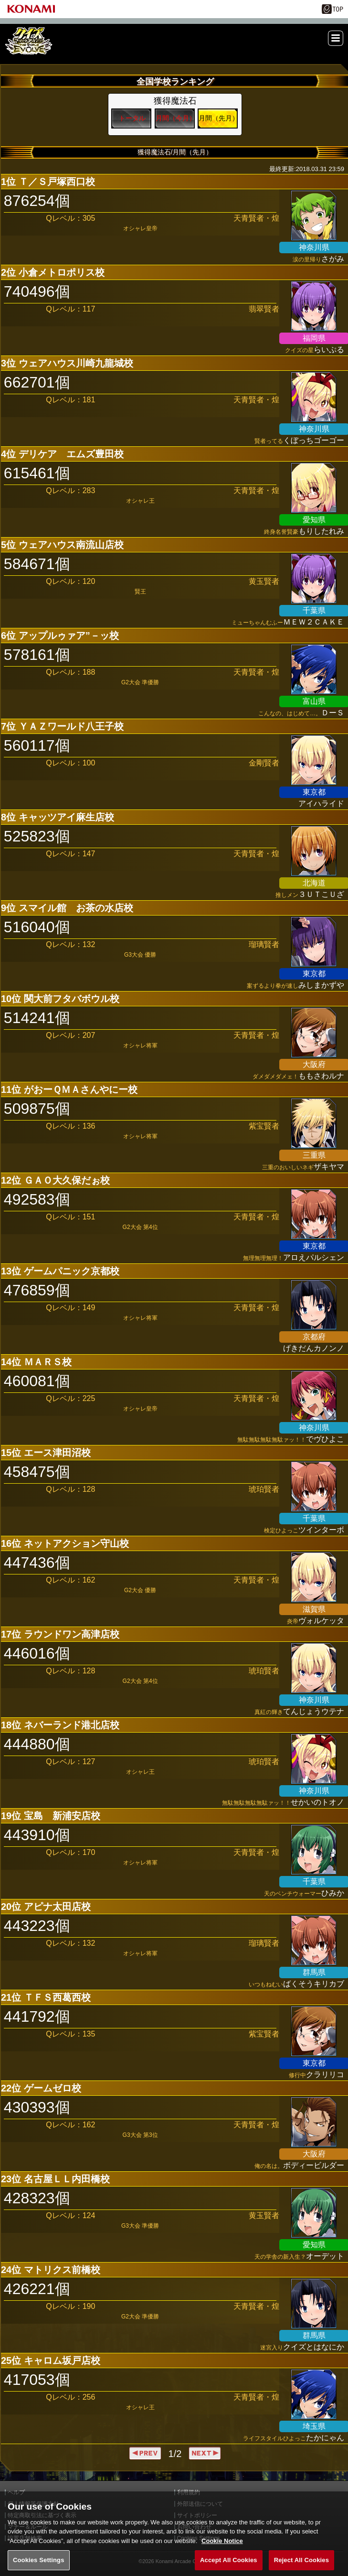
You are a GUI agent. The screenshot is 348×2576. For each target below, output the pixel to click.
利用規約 (188, 2492)
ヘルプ (16, 2492)
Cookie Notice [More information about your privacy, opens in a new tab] (222, 2552)
